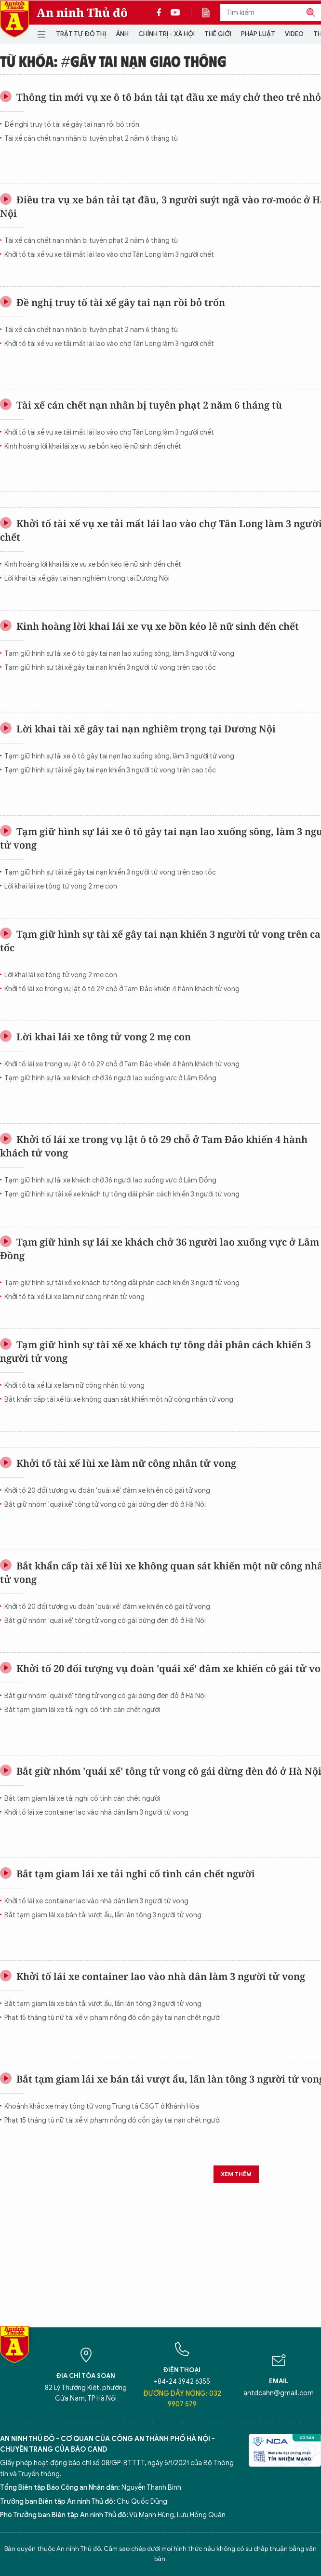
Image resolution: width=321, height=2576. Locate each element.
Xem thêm (236, 2174)
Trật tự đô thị (81, 34)
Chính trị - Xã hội (166, 34)
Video (294, 34)
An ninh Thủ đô (82, 12)
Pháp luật (258, 34)
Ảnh (122, 34)
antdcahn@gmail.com (278, 2393)
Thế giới (217, 34)
